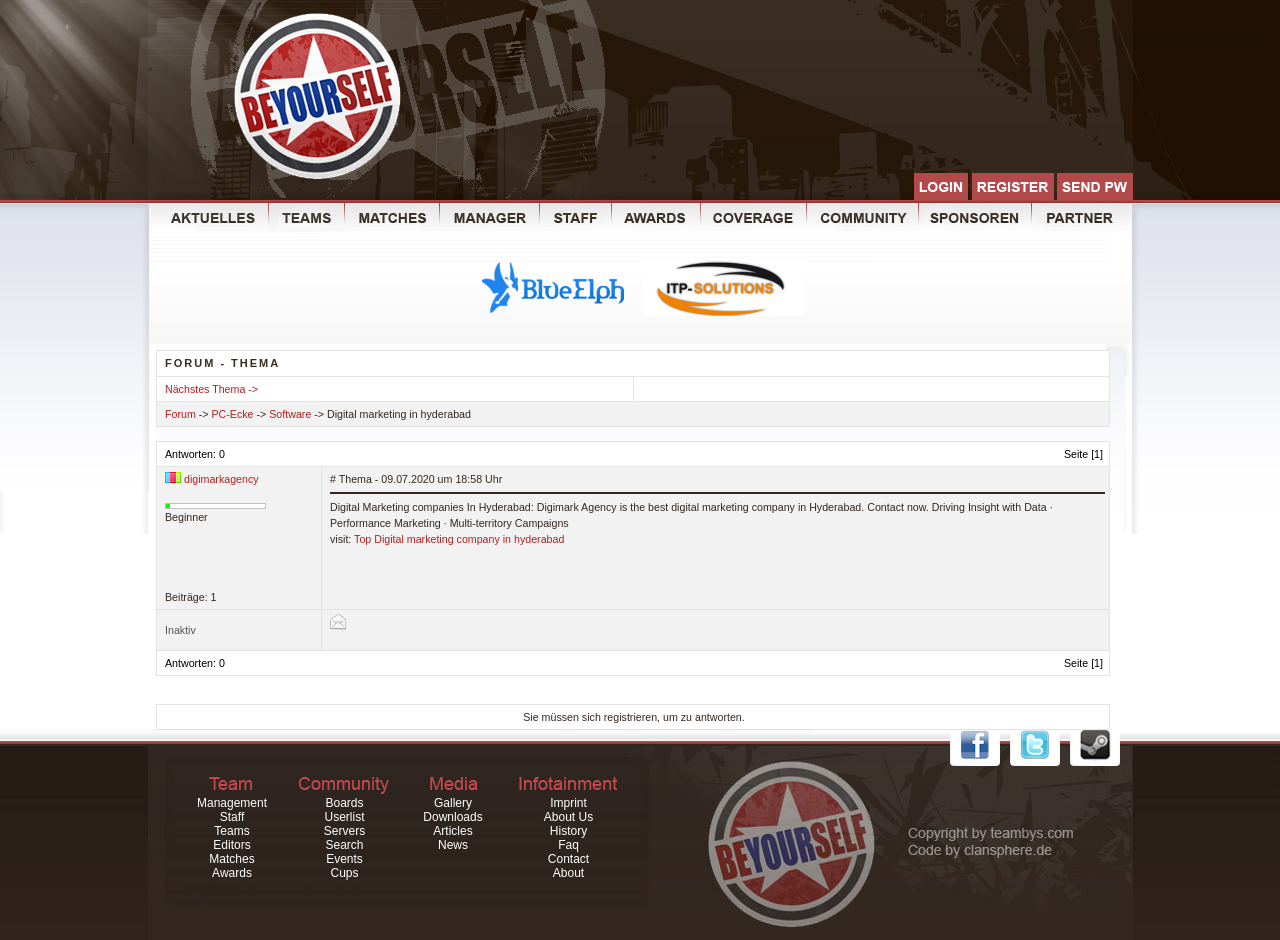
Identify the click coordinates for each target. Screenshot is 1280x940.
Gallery (453, 803)
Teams (231, 831)
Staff (232, 817)
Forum (180, 414)
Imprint (568, 803)
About (568, 873)
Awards (232, 873)
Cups (344, 873)
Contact (568, 859)
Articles (452, 831)
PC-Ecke (233, 414)
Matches (231, 859)
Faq (568, 845)
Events (344, 859)
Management (232, 803)
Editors (231, 845)
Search (344, 845)
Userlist (344, 817)
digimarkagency (221, 479)
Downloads (452, 817)
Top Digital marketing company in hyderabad (459, 539)
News (453, 845)
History (568, 831)
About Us (568, 817)
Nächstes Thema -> (211, 389)
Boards (344, 803)
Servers (344, 831)
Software (290, 414)
